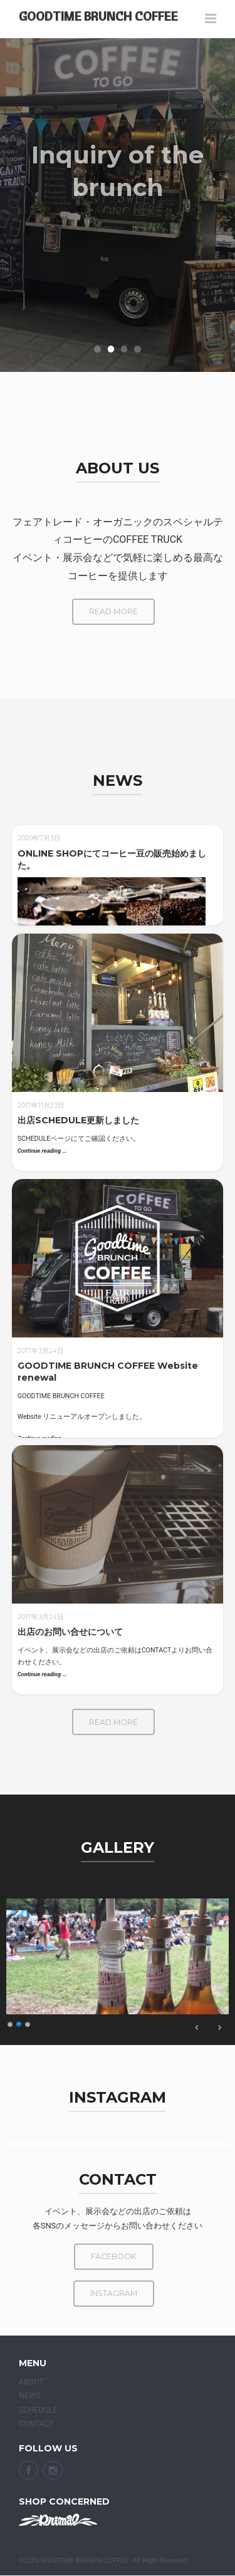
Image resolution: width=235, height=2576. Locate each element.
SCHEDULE (38, 2409)
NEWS (29, 2395)
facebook (114, 2256)
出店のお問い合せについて (70, 1631)
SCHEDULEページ (44, 1139)
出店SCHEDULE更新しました (78, 1120)
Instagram (113, 2293)
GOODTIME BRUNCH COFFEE (98, 16)
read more (113, 611)
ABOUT (31, 2381)
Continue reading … (42, 1150)
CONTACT (157, 1650)
